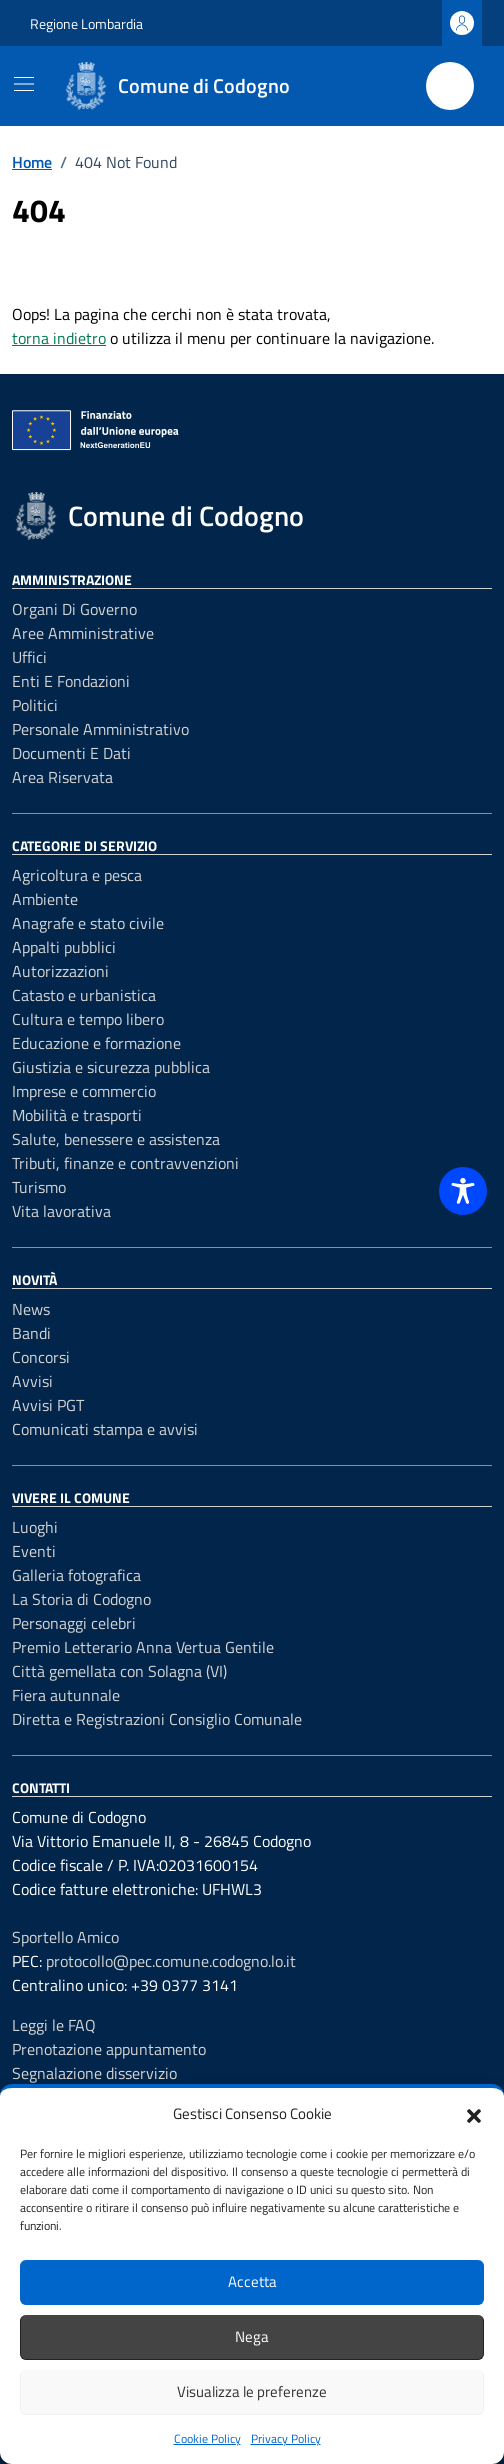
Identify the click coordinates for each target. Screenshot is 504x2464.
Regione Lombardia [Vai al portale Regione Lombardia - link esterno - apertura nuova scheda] (86, 23)
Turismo (39, 1187)
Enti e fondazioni (71, 681)
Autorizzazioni (60, 971)
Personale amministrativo (100, 729)
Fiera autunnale (66, 1695)
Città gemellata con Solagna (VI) (119, 1671)
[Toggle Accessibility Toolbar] (463, 1191)
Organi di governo (74, 609)
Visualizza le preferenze (252, 2391)
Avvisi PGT (48, 1405)
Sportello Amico (65, 1937)
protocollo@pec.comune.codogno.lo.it (171, 1961)
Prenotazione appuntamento (109, 2049)
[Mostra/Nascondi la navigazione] (24, 84)
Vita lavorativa (61, 1211)
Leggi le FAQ (54, 2025)
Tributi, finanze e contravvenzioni (125, 1163)
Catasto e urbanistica (84, 995)
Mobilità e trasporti (77, 1115)
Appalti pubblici (64, 947)
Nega (252, 2336)
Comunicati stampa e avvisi (105, 1429)
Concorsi (41, 1357)
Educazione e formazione (96, 1043)
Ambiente (45, 899)
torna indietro (59, 338)
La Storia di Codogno (81, 1599)
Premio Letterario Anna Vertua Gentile (143, 1647)
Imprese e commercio (84, 1091)
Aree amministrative (83, 633)
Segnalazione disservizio (94, 2073)
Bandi (31, 1333)
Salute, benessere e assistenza (116, 1139)
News (31, 1309)
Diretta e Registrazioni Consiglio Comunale (157, 1719)
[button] (474, 2114)
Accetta (252, 2281)
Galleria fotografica (76, 1575)
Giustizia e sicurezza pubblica (111, 1067)
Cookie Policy (207, 2438)
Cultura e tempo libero (88, 1019)
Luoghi (35, 1527)
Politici (35, 705)
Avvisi (32, 1381)
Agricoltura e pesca (77, 875)
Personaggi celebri (74, 1623)
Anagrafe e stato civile (88, 923)
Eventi (34, 1551)
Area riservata (62, 777)
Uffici (29, 657)
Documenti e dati (71, 753)
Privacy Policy (286, 2438)
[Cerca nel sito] (450, 86)
